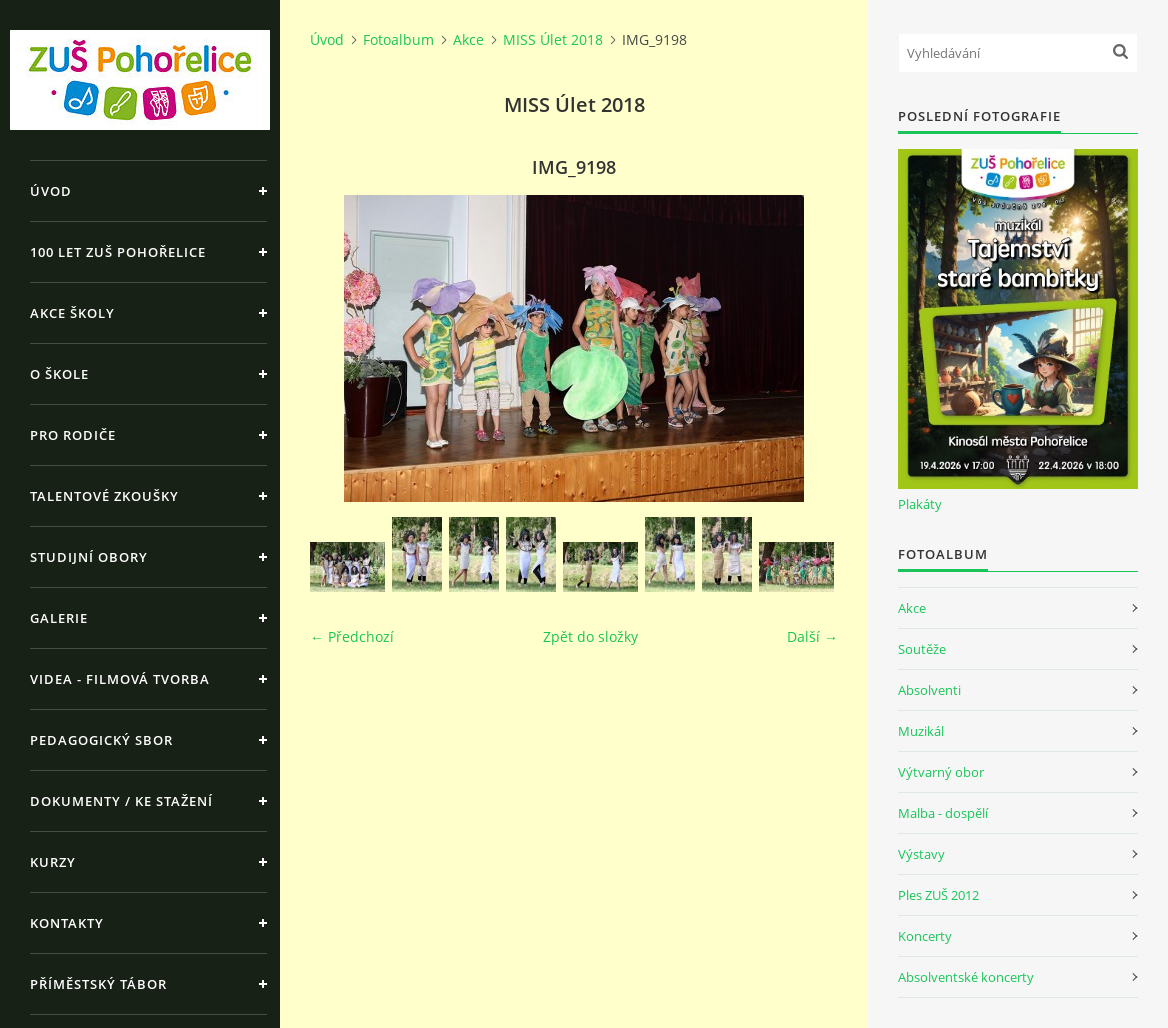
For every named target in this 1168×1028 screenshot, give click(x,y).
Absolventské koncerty (966, 977)
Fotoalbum (398, 39)
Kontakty (67, 923)
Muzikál (921, 731)
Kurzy (53, 862)
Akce (468, 39)
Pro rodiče (73, 435)
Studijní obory (89, 557)
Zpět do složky (590, 636)
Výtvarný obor (941, 772)
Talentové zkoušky (104, 496)
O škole (59, 374)
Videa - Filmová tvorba (120, 679)
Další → (812, 636)
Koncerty (925, 936)
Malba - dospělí (943, 813)
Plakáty (920, 504)
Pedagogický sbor (101, 740)
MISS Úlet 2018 (553, 39)
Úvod (51, 191)
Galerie (59, 618)
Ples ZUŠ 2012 (938, 895)
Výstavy (921, 854)
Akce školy (72, 313)
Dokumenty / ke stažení (121, 801)
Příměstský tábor (98, 984)
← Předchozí (352, 636)
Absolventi (929, 690)
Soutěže (922, 649)
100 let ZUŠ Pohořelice (118, 252)
